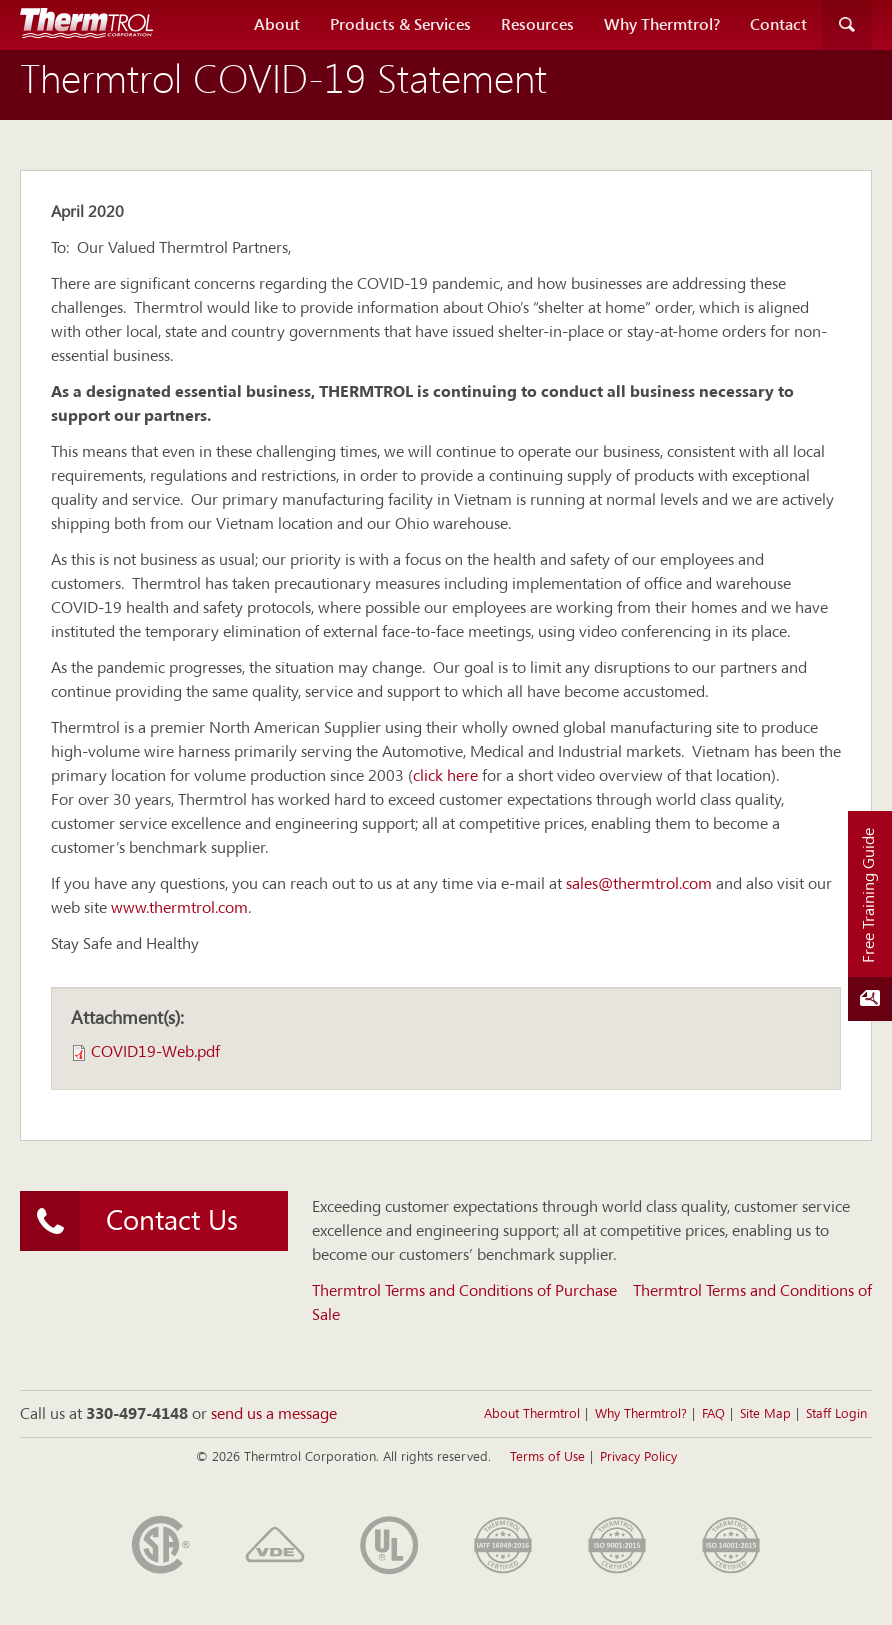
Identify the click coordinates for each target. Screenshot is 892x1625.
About (277, 24)
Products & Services (400, 24)
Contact (778, 24)
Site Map (765, 1414)
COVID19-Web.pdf (155, 1053)
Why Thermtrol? (662, 24)
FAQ (713, 1414)
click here (445, 777)
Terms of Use (547, 1457)
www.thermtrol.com (179, 909)
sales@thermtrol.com (639, 885)
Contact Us (129, 1221)
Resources (537, 24)
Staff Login (836, 1414)
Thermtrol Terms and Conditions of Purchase (464, 1292)
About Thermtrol (532, 1414)
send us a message (274, 1415)
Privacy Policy (638, 1457)
